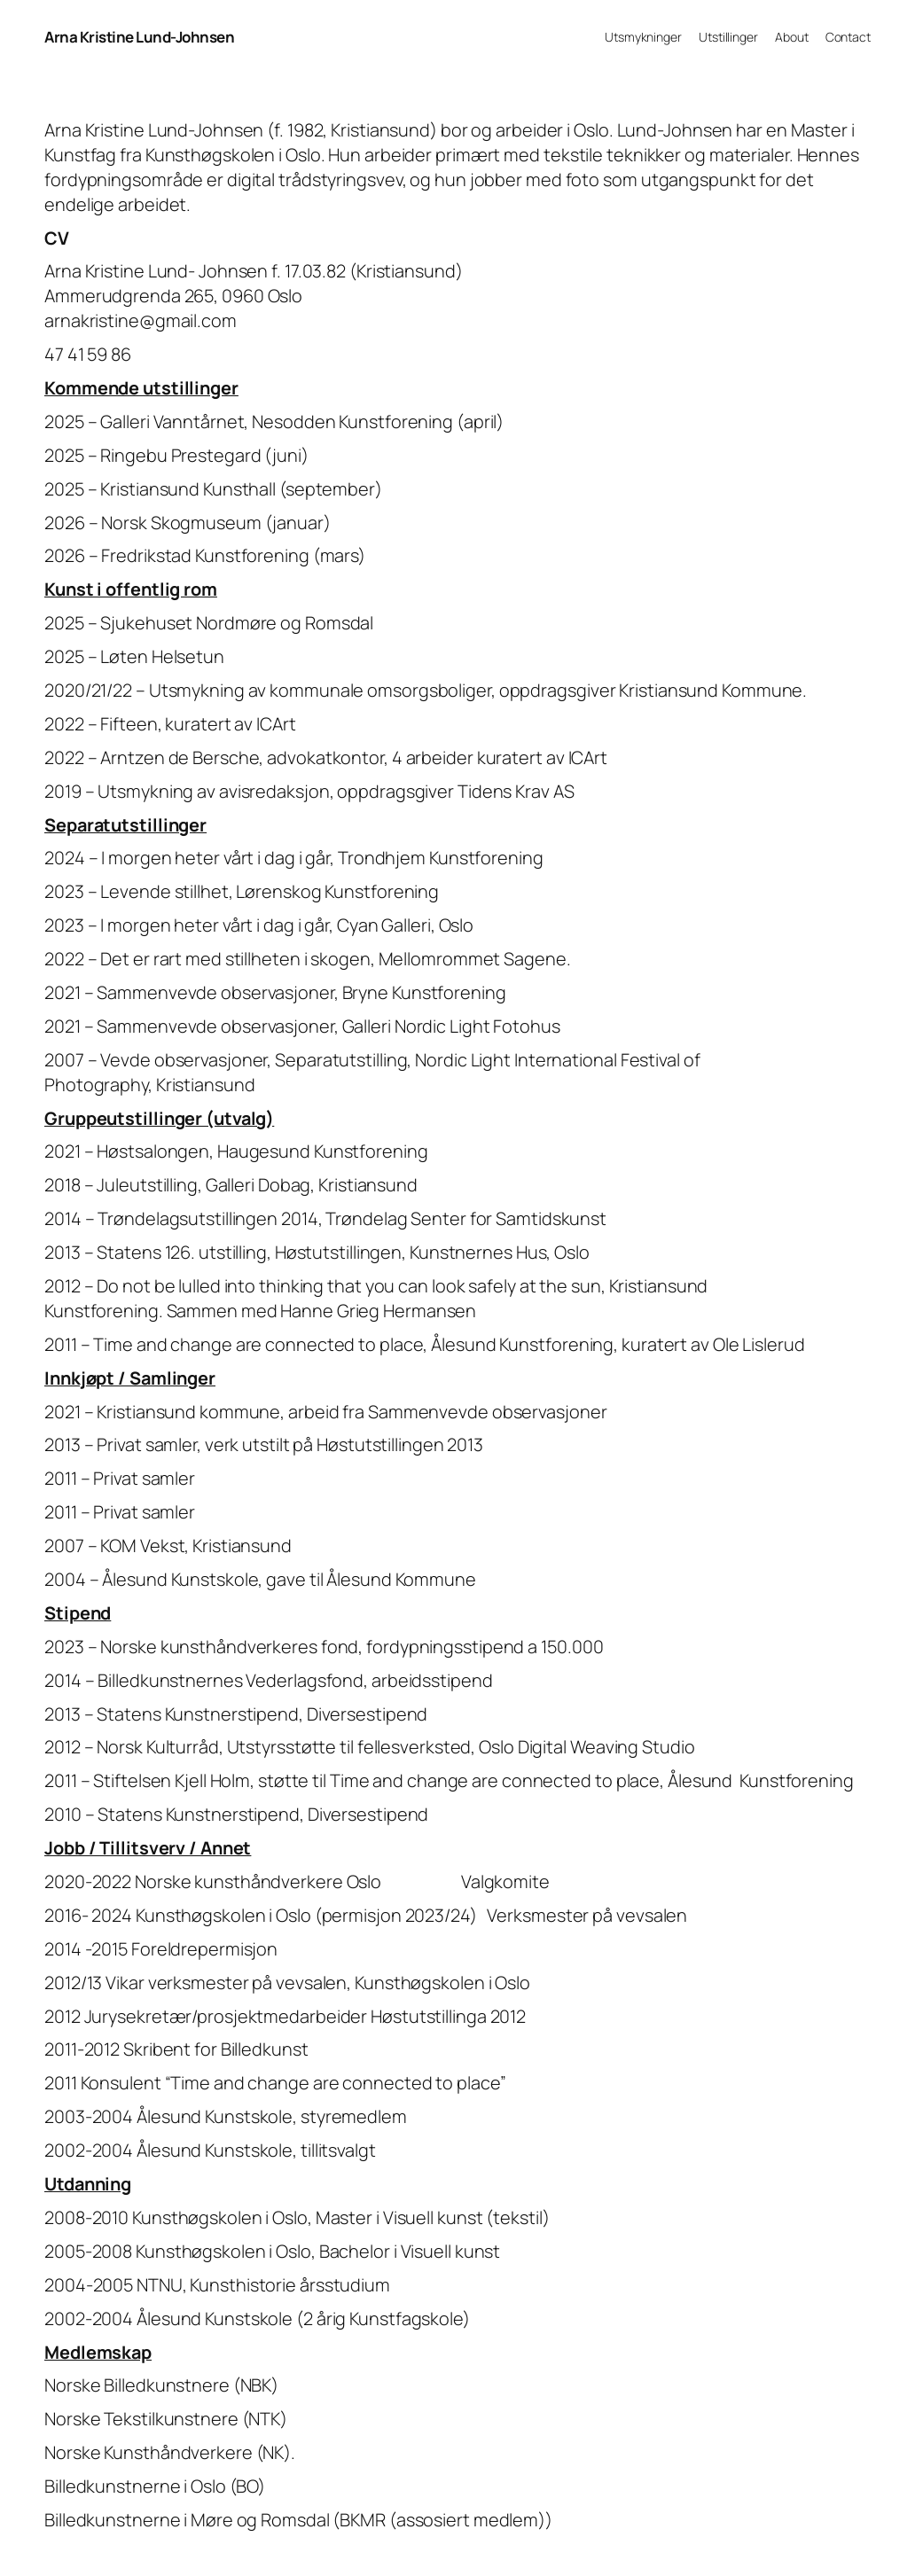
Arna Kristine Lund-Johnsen (139, 37)
